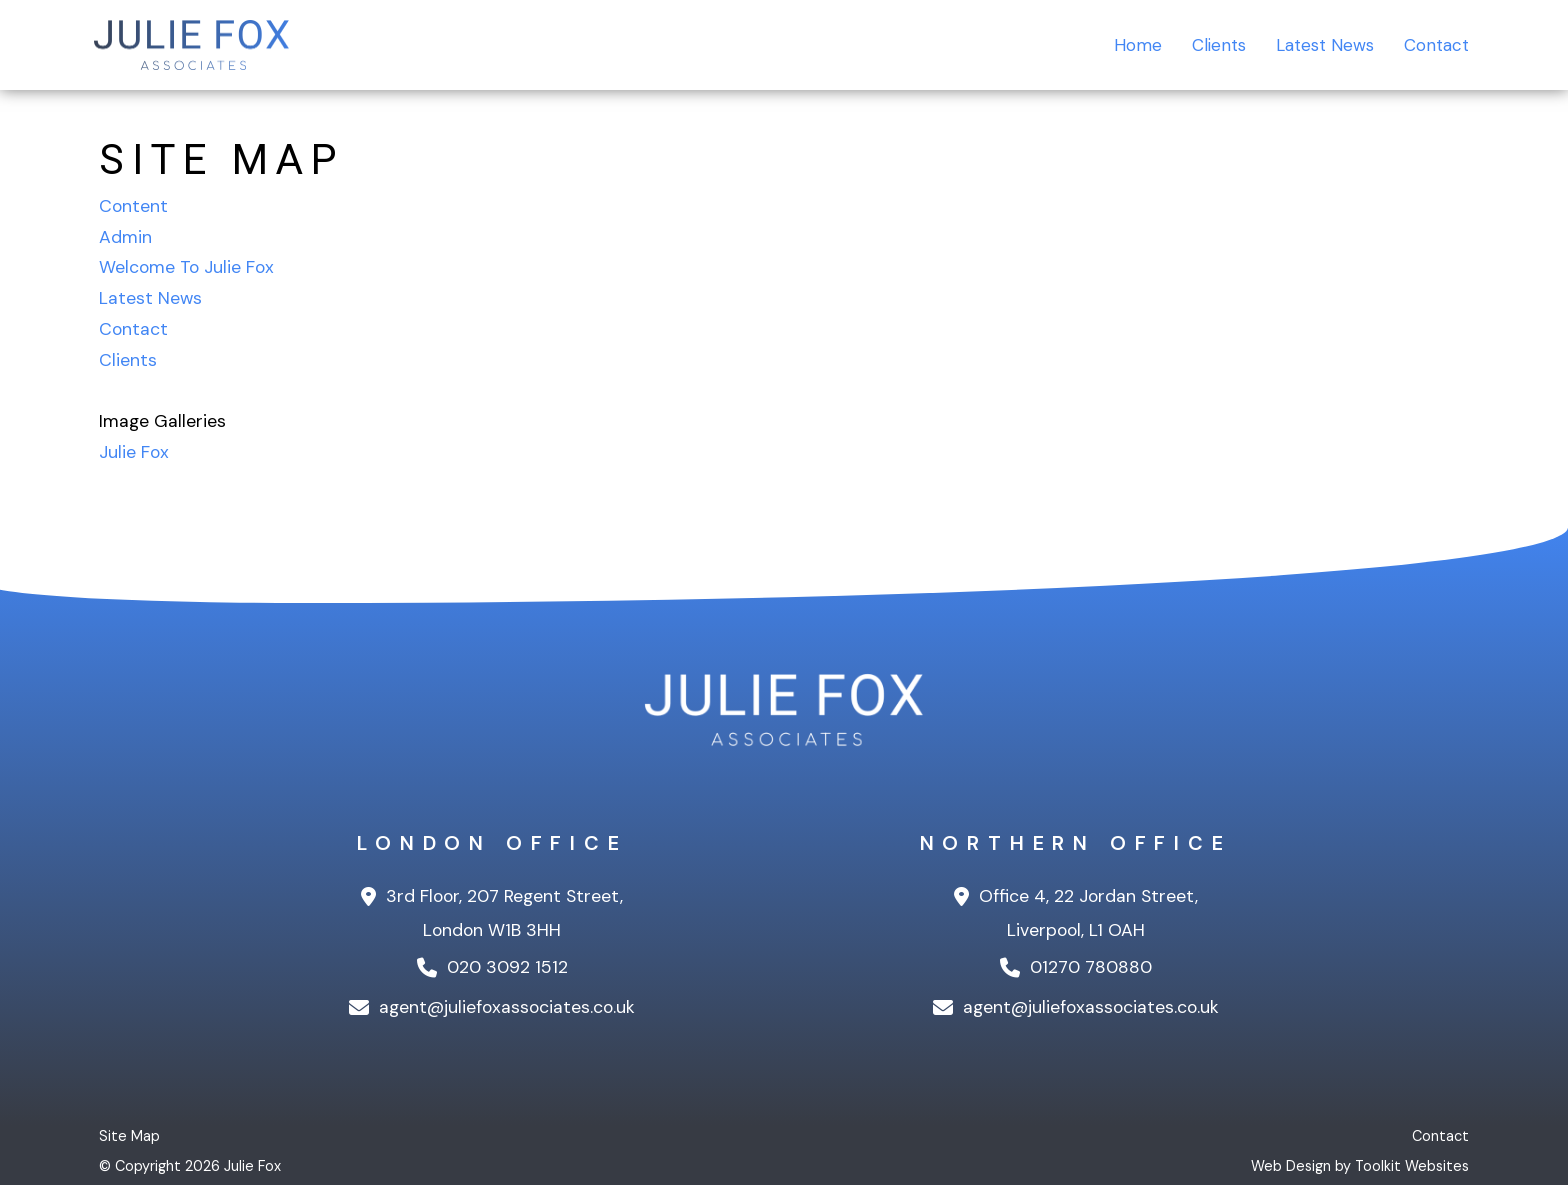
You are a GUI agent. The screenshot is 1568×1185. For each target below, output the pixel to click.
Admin (125, 237)
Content (133, 206)
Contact (1434, 45)
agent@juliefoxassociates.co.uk (492, 1007)
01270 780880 (1076, 967)
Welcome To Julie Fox (186, 267)
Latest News (1318, 45)
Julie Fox (134, 452)
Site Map (129, 1136)
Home (1125, 45)
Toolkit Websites (1412, 1166)
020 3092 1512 (492, 967)
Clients (1208, 45)
